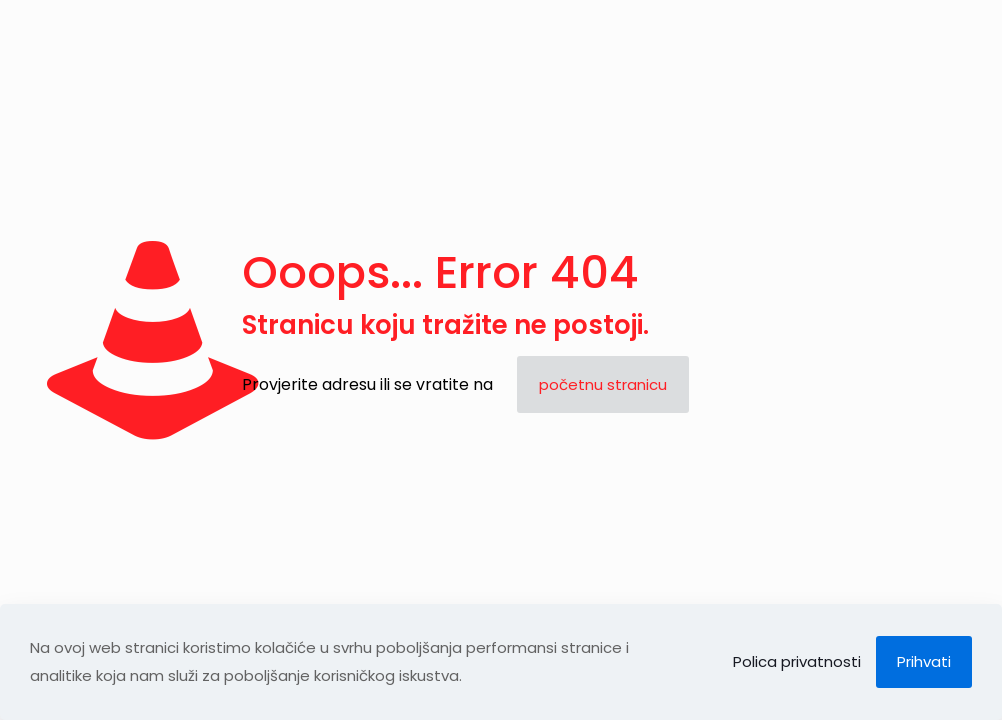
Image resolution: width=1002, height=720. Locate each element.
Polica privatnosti (797, 661)
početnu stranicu (603, 384)
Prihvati (924, 661)
